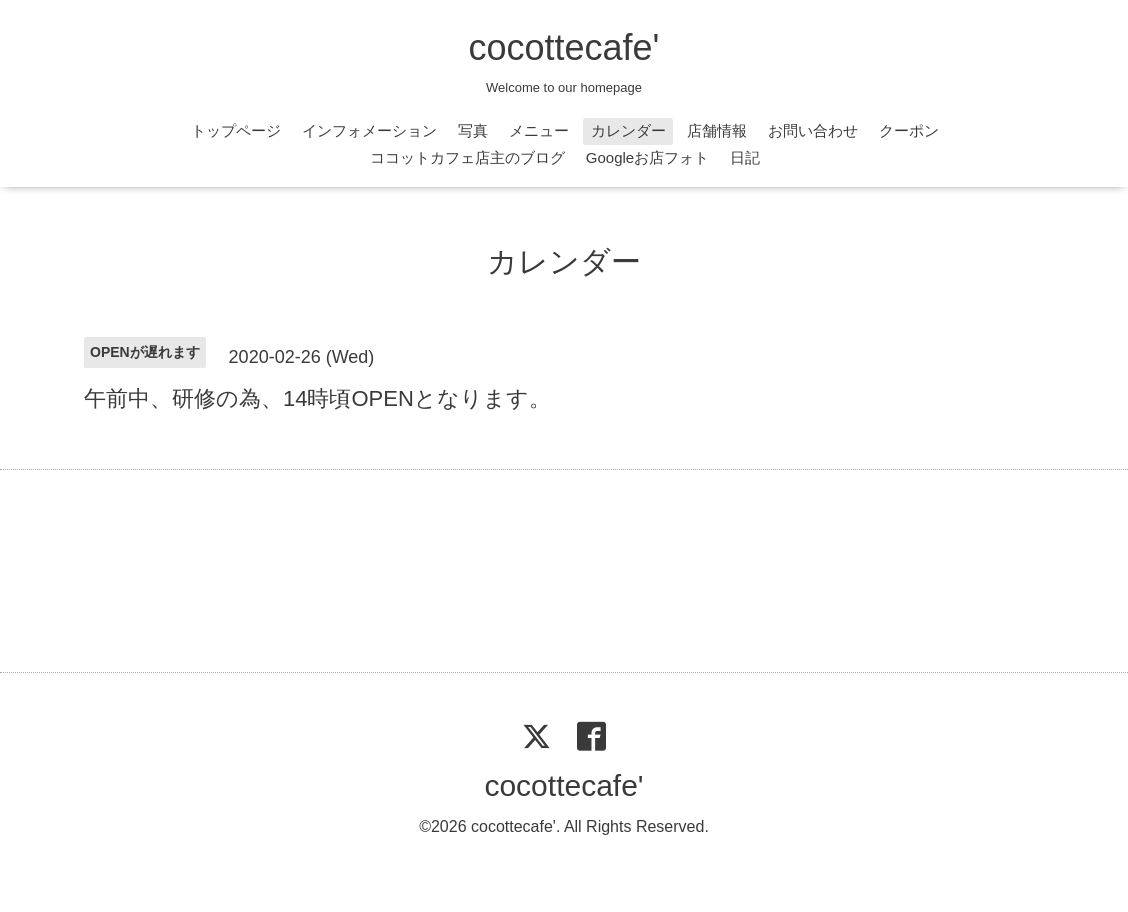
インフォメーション (369, 130)
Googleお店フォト (647, 157)
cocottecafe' (564, 47)
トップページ (236, 130)
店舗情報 (717, 130)
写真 (473, 130)
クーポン (909, 130)
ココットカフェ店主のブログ (467, 157)
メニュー (539, 130)
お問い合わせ (813, 130)
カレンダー (628, 130)
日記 (745, 157)
